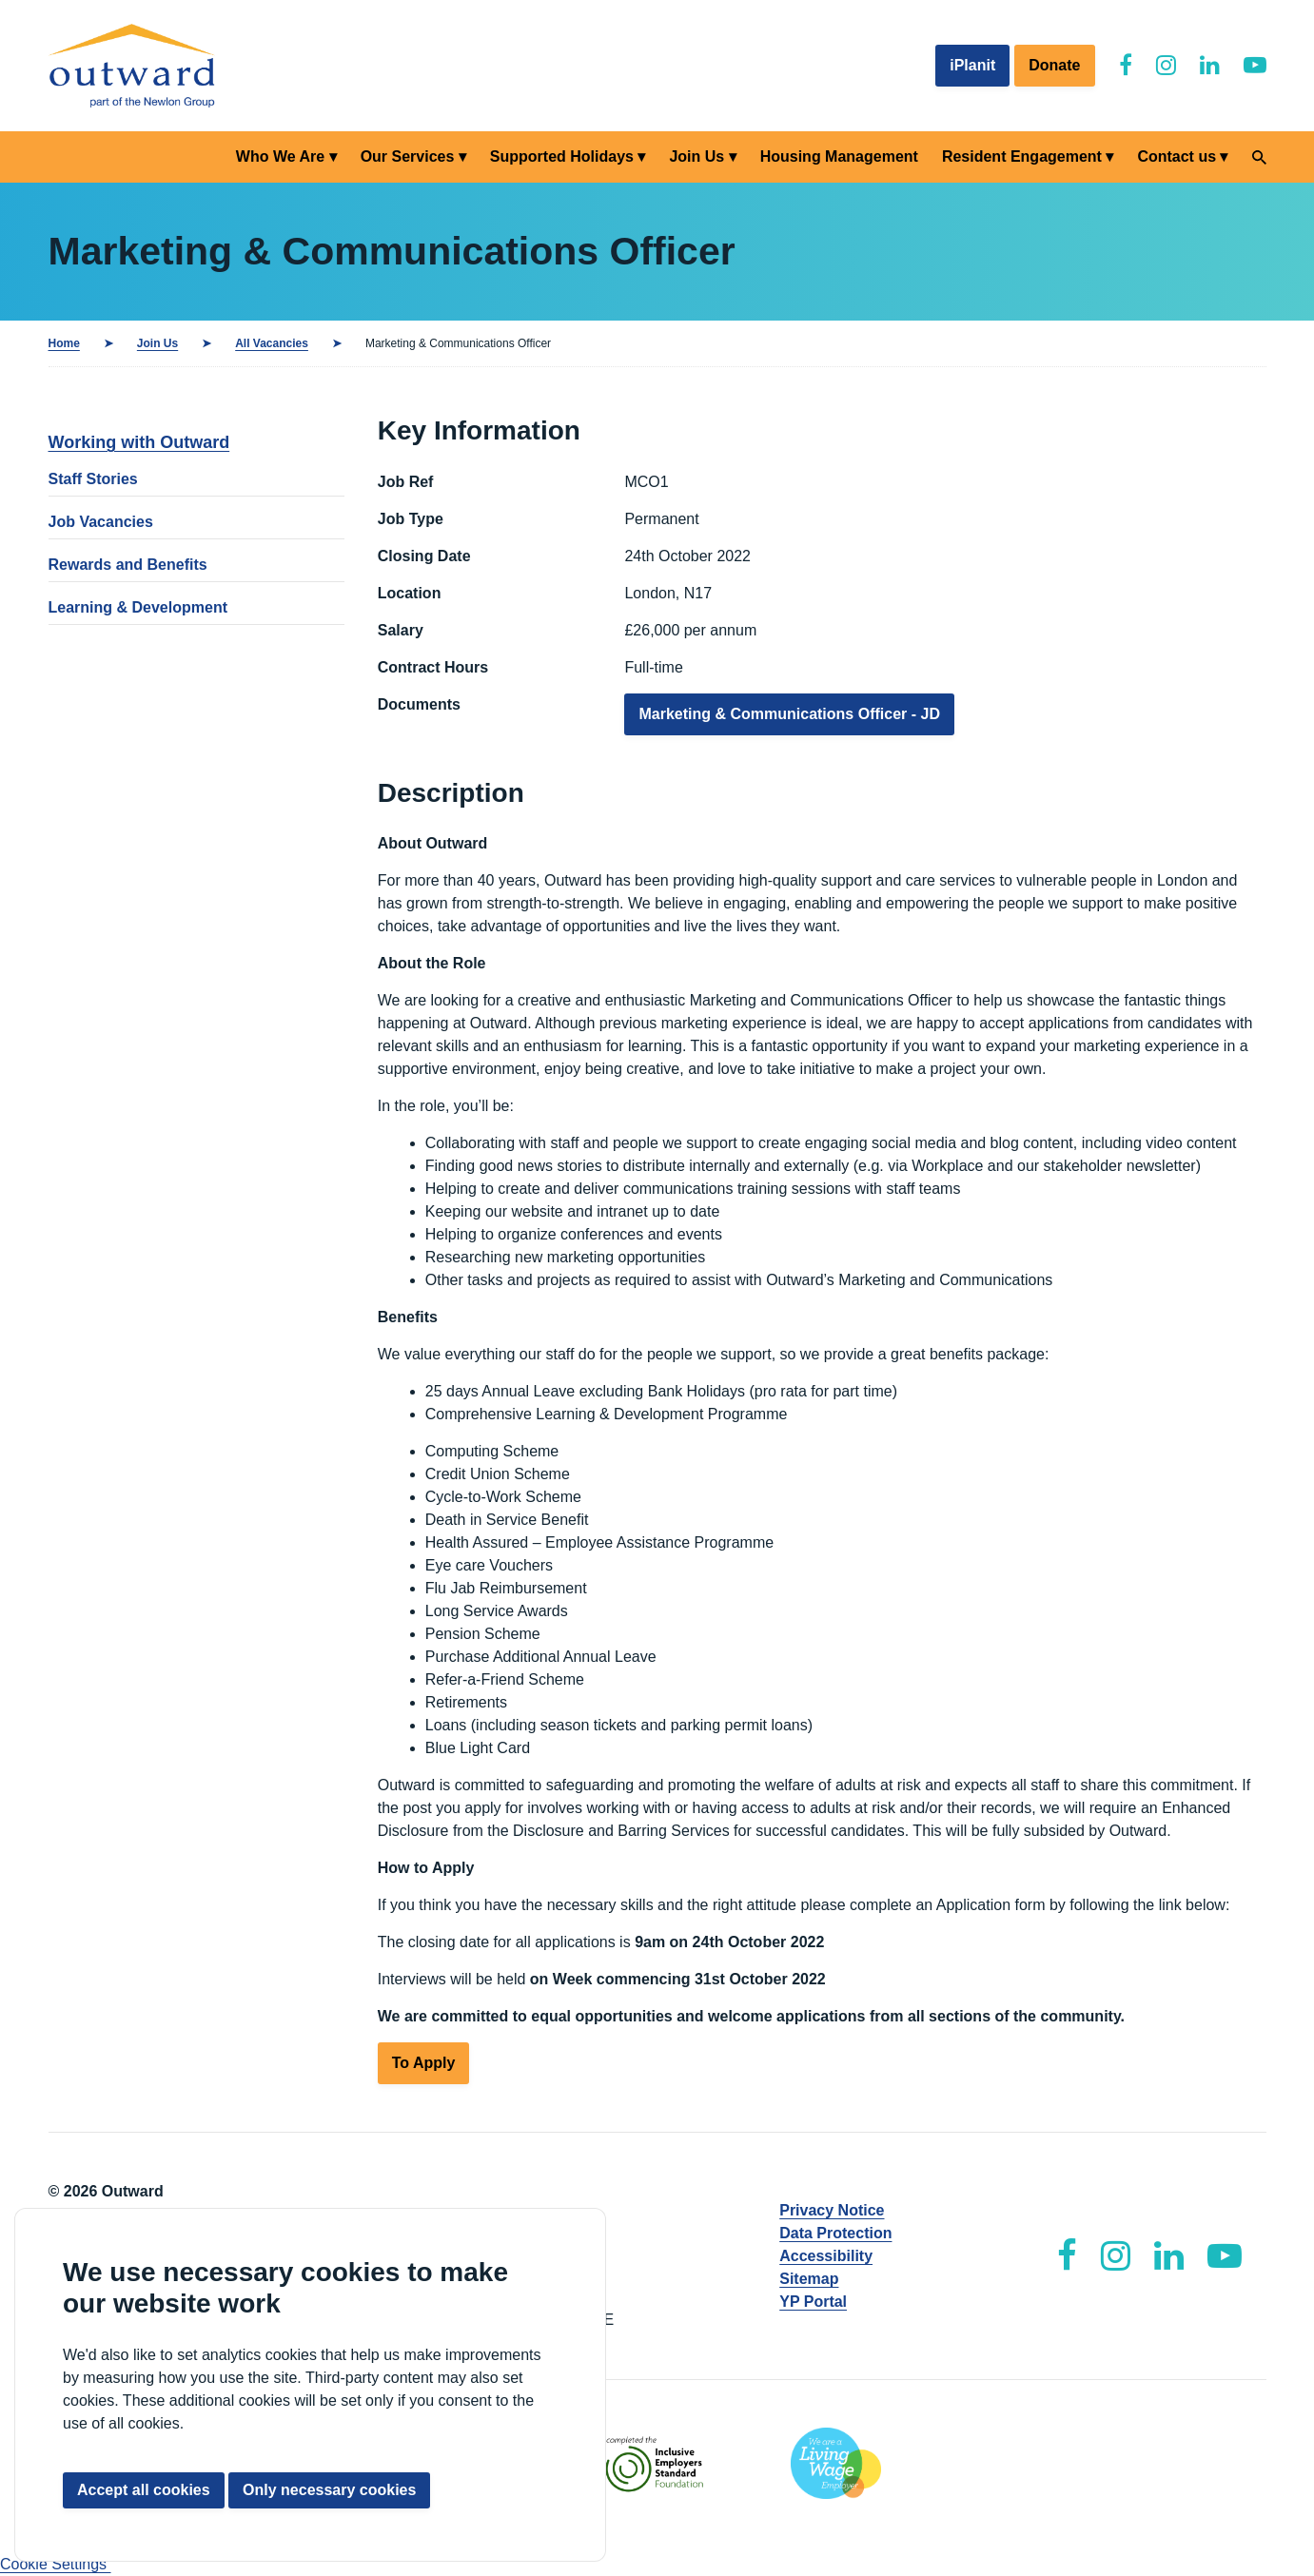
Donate (1054, 65)
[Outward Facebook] (1125, 65)
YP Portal (813, 2301)
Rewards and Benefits (128, 564)
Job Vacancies (101, 522)
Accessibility (826, 2256)
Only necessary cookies (329, 2490)
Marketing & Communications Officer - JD (789, 714)
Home (64, 343)
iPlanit (972, 65)
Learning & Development (138, 607)
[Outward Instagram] (1166, 65)
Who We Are (280, 156)
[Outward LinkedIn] (1210, 65)
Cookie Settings (55, 2564)
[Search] (1259, 157)
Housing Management (839, 156)
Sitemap (808, 2279)
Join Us (696, 156)
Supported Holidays (562, 156)
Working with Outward (139, 442)
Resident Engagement (1022, 156)
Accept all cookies (143, 2490)
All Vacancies (271, 343)
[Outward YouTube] (1255, 65)
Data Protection (835, 2233)
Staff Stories (93, 479)
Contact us (1176, 156)
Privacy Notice (831, 2210)
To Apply (424, 2063)
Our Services (408, 156)
